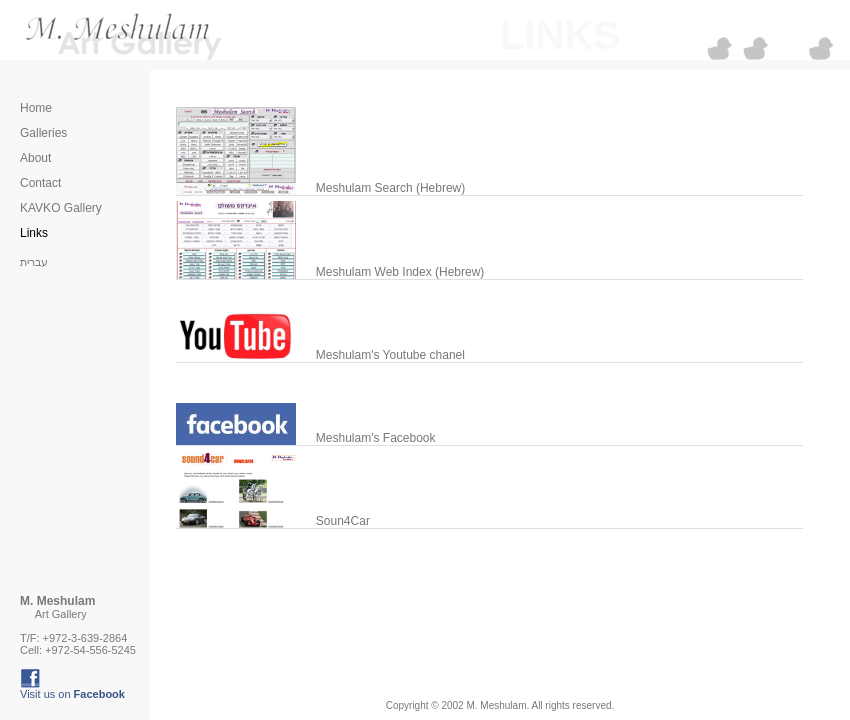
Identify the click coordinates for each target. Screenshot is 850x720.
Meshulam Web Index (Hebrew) (395, 272)
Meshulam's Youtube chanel (385, 355)
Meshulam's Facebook (371, 438)
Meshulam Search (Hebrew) (385, 188)
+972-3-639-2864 (85, 638)
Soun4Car (338, 521)
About (35, 158)
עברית (34, 262)
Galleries (43, 133)
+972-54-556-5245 (90, 650)
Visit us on (72, 694)
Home (36, 108)
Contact (40, 183)
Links (34, 233)
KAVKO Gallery (61, 208)
